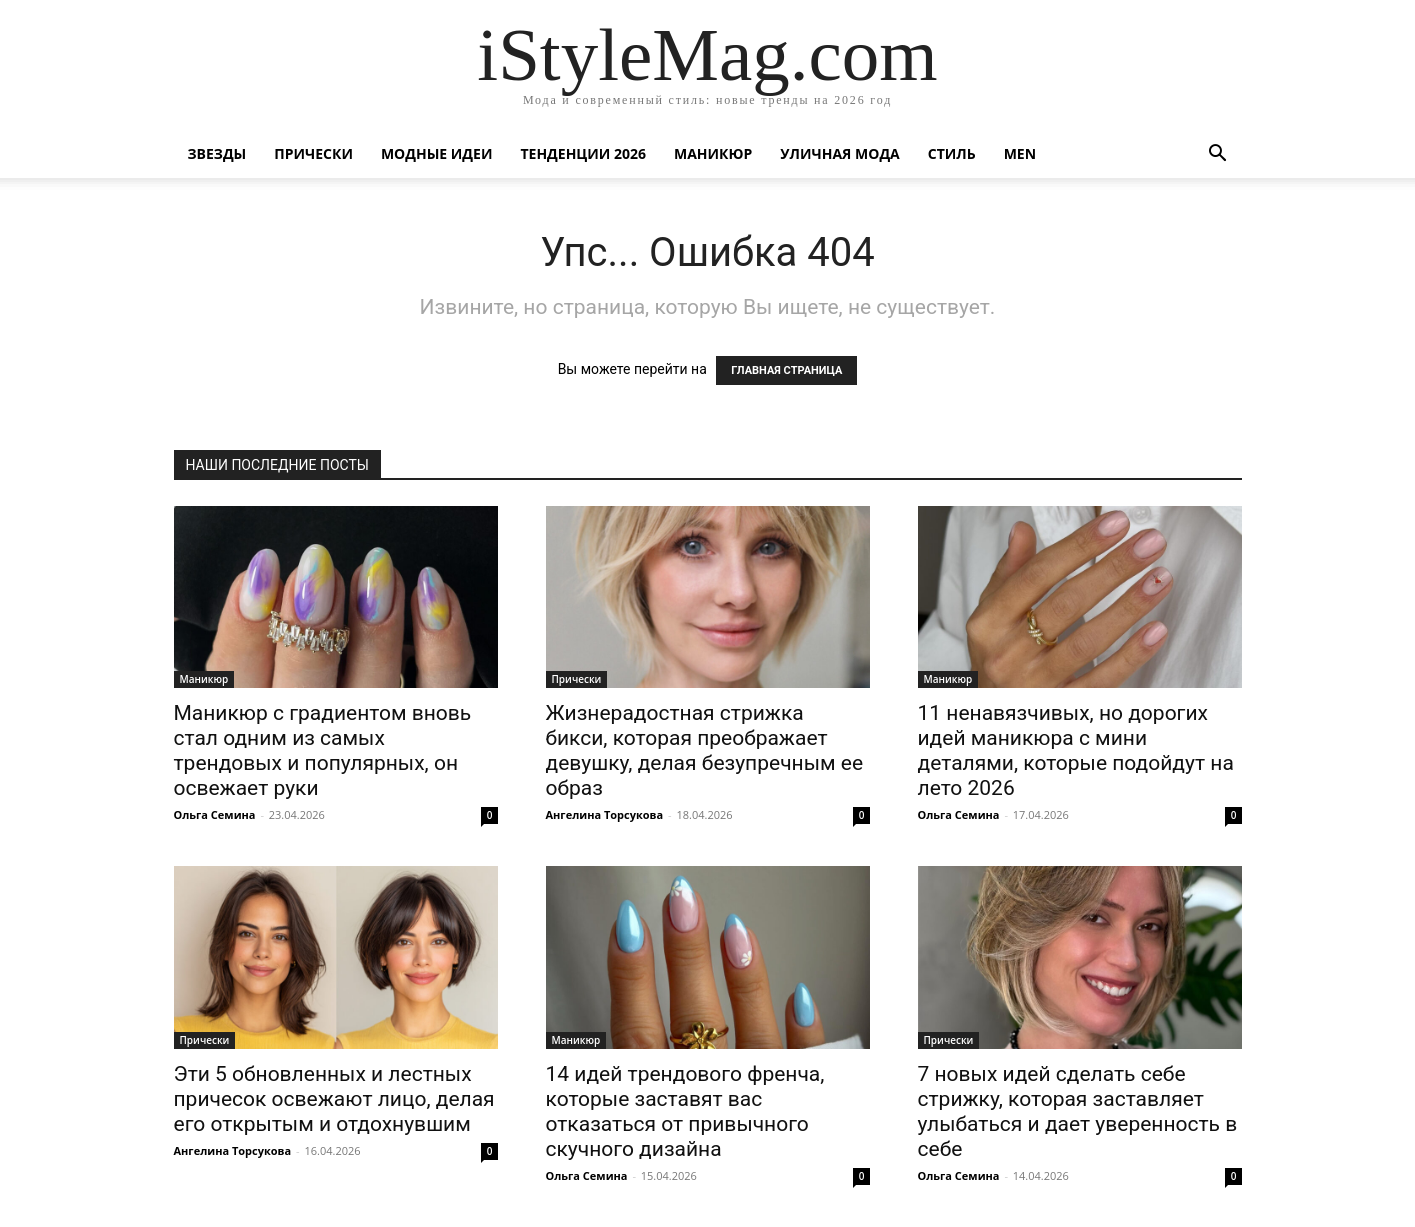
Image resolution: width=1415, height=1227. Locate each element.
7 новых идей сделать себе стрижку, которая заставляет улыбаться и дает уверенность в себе (1078, 1111)
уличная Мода (839, 153)
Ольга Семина (215, 814)
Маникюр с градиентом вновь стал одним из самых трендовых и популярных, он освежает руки (323, 750)
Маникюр (713, 153)
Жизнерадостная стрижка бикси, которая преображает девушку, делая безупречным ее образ (705, 750)
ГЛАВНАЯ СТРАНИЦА (786, 370)
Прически (313, 153)
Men (1020, 153)
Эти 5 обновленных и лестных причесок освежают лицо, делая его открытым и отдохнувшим (334, 1099)
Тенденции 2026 (583, 153)
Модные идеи (437, 153)
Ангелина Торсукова (605, 814)
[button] (1218, 155)
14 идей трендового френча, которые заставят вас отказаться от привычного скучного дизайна (685, 1111)
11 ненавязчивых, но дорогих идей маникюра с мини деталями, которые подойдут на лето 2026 (1076, 750)
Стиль (952, 153)
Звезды (217, 153)
